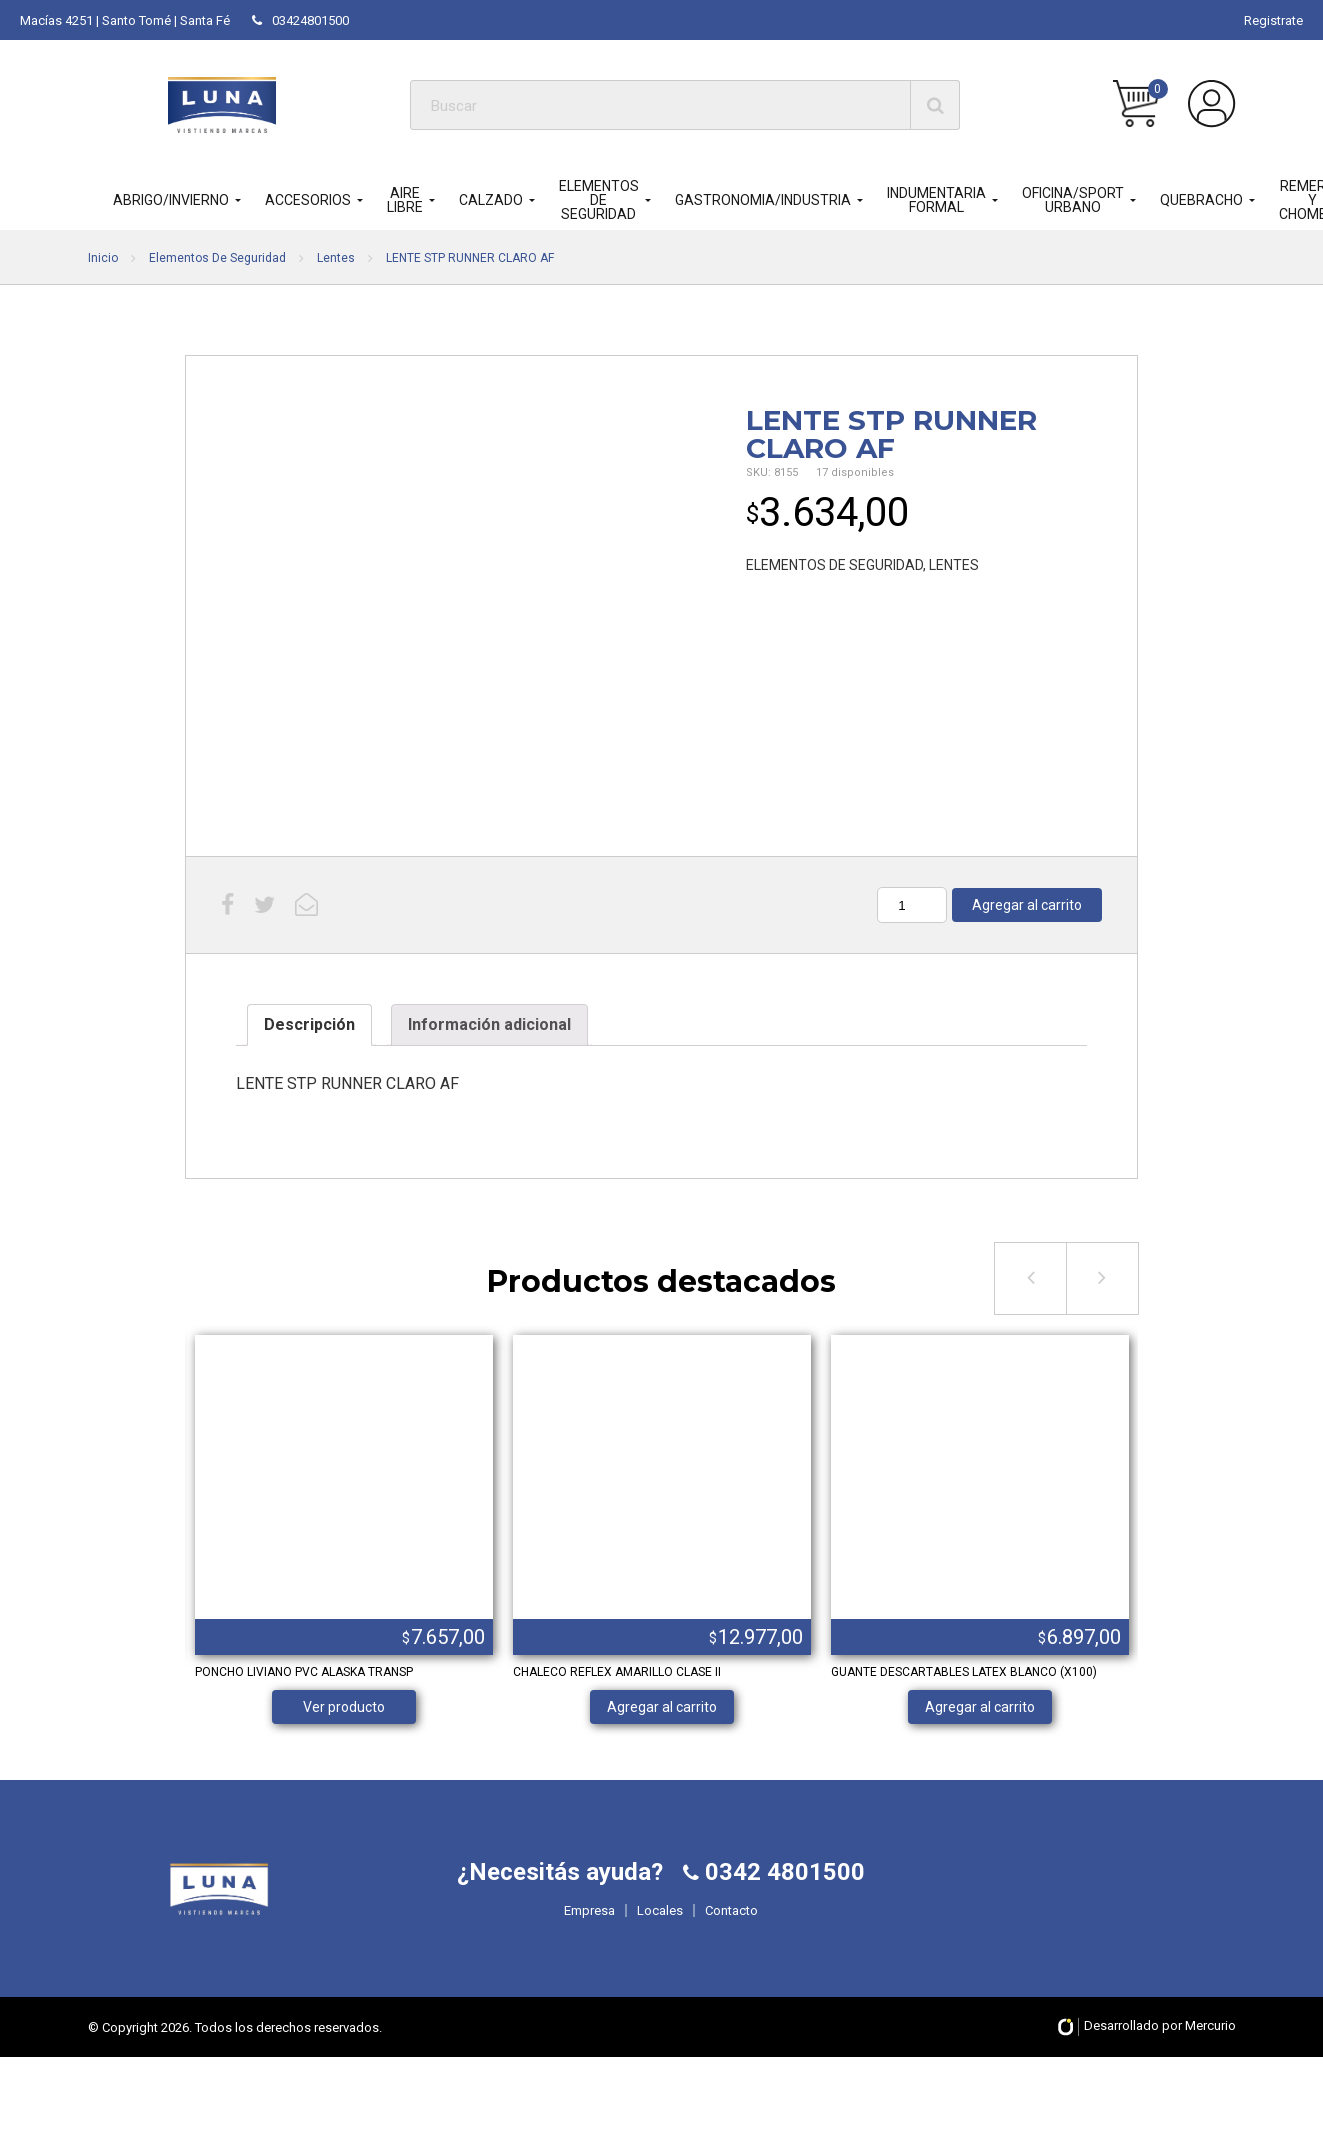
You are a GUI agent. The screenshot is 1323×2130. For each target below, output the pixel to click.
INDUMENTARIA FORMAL (936, 200)
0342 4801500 (782, 1909)
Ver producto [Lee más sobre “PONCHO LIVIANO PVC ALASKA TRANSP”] (344, 1707)
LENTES (954, 565)
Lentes (336, 258)
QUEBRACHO (1201, 200)
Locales (660, 1947)
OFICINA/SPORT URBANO (1073, 200)
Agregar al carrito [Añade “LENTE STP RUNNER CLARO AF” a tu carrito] (1027, 905)
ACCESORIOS (308, 200)
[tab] (309, 1025)
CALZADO (491, 200)
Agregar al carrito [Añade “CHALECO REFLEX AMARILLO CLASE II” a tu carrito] (662, 1707)
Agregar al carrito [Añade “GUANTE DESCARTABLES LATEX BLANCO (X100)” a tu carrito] (980, 1707)
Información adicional (489, 1024)
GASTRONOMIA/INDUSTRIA (763, 200)
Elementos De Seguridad (217, 258)
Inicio (103, 258)
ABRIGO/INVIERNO (171, 200)
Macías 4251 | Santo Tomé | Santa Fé (125, 20)
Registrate (1273, 20)
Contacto (731, 1947)
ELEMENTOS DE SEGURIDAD (599, 200)
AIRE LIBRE (405, 200)
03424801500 (300, 20)
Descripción (309, 1024)
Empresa (589, 1947)
